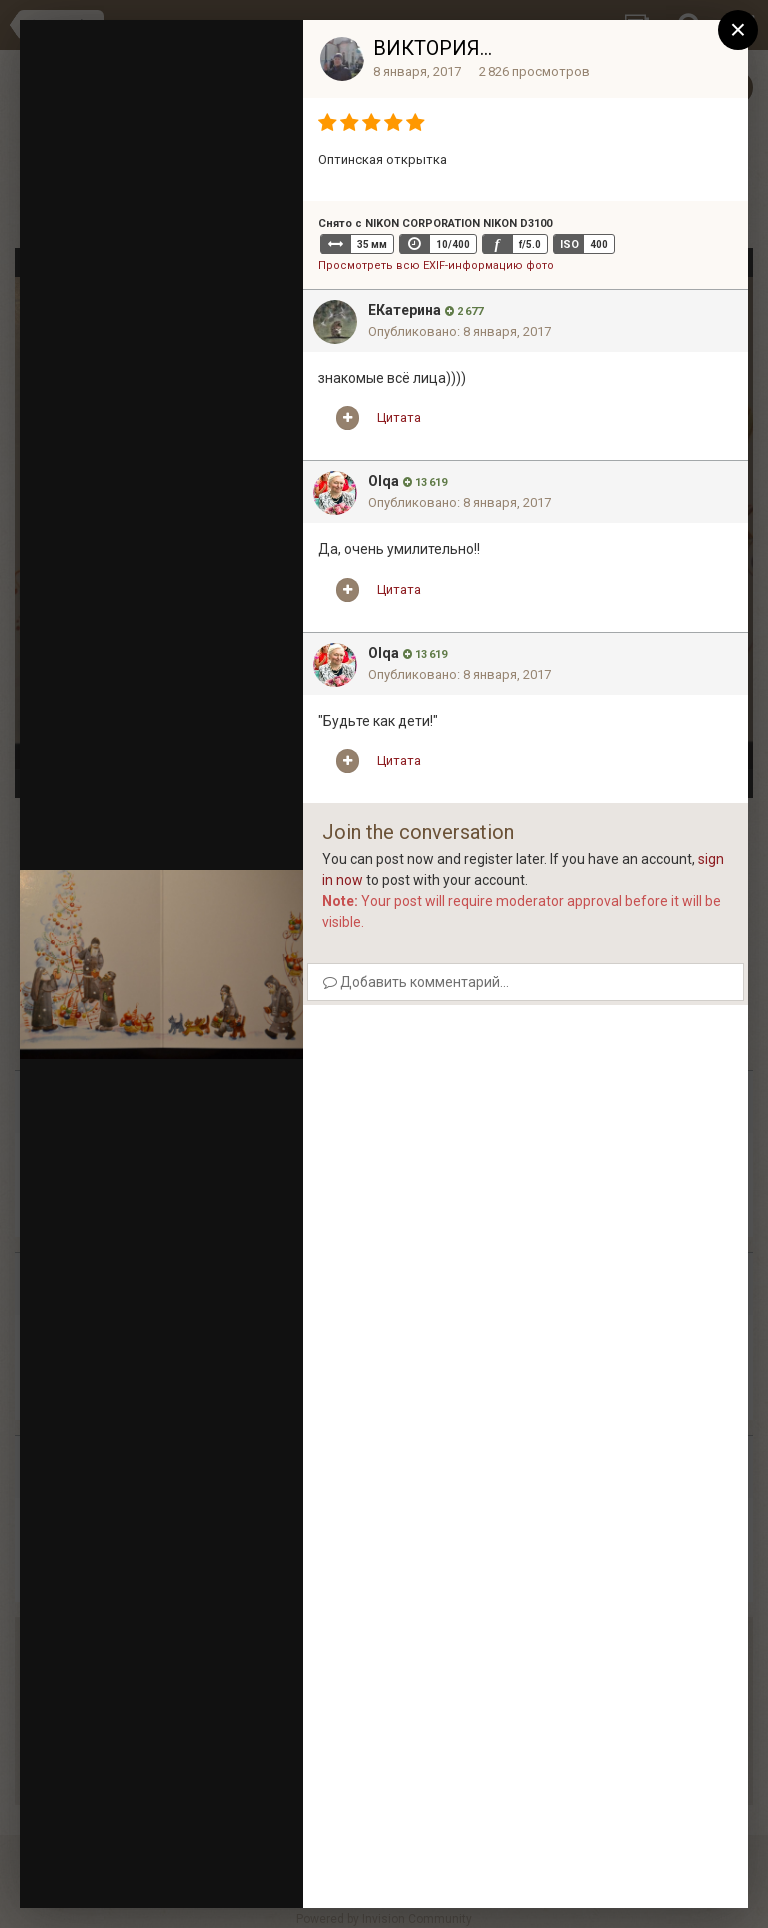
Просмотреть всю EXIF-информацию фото (436, 265)
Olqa (383, 481)
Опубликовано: (459, 331)
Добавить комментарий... (416, 982)
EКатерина (404, 310)
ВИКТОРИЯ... (432, 48)
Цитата (399, 417)
